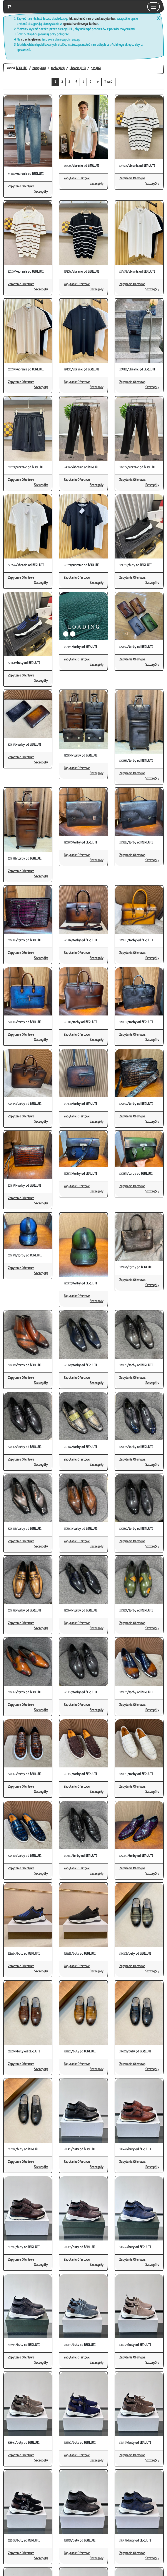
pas (96, 68)
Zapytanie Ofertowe (21, 186)
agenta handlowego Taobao (80, 24)
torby (58, 68)
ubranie (78, 68)
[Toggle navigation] (153, 6)
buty (39, 68)
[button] (41, 192)
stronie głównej (31, 40)
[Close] (157, 19)
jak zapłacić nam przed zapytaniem (92, 19)
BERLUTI (21, 68)
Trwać (108, 82)
